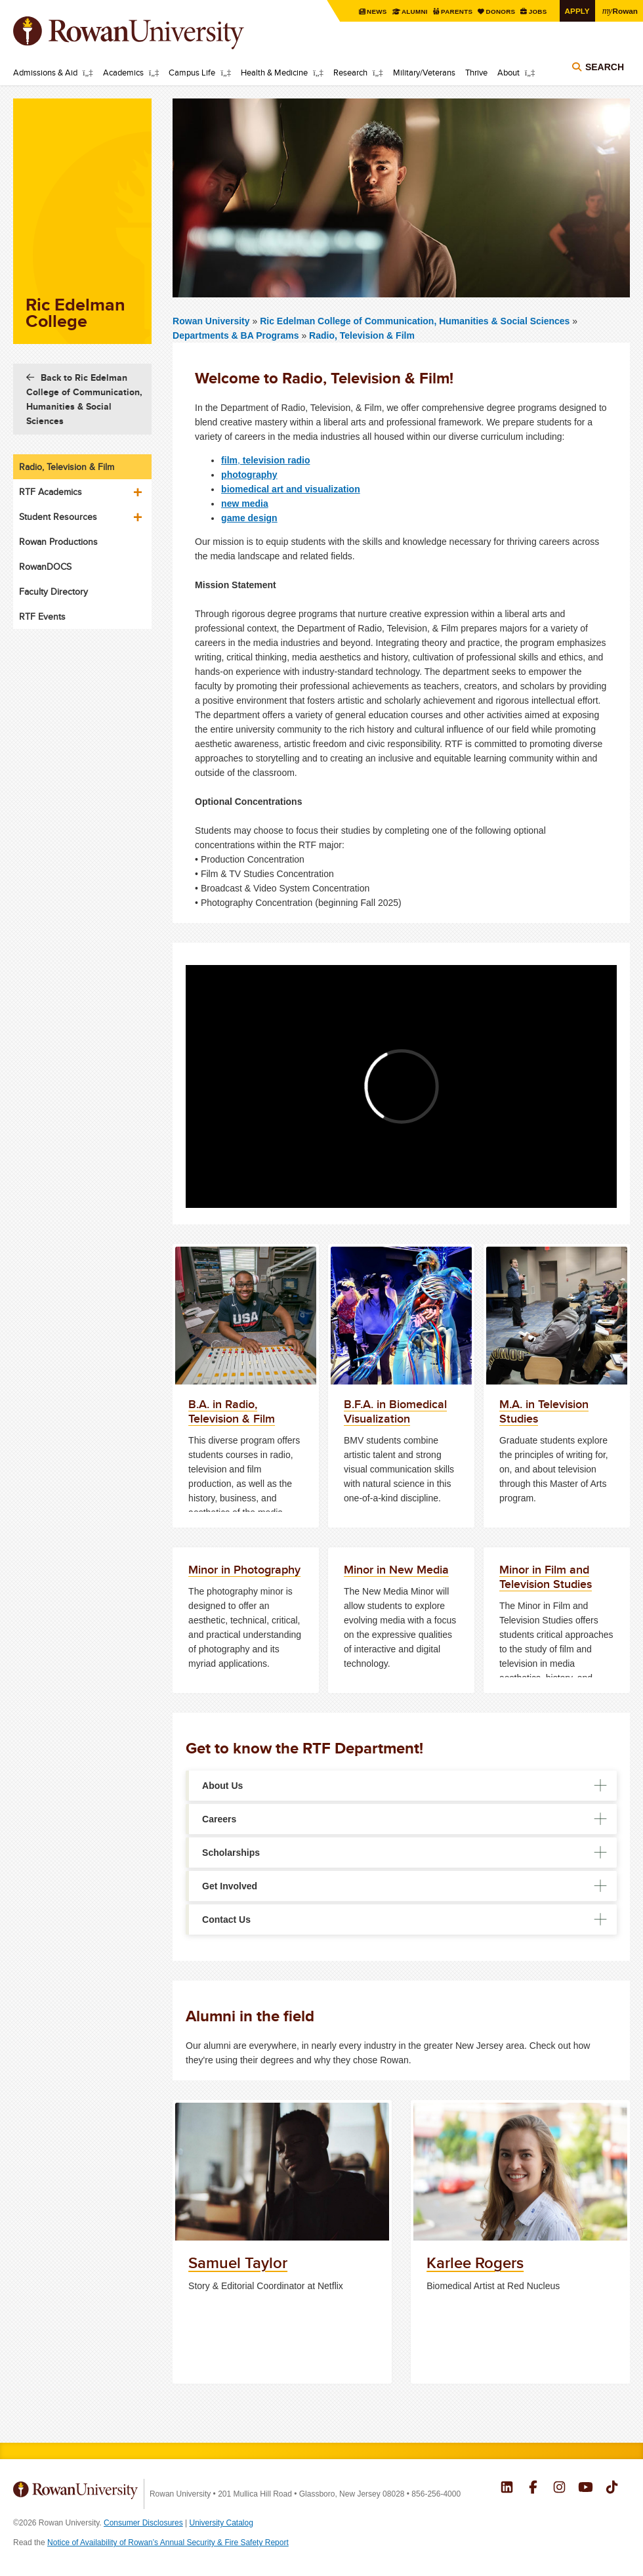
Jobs (538, 11)
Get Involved (229, 1886)
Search (604, 67)
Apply (577, 11)
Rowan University (147, 32)
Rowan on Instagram (559, 2489)
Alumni (415, 11)
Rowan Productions (58, 541)
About (508, 72)
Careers (219, 1819)
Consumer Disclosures (143, 2522)
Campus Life (192, 72)
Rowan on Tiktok (612, 2489)
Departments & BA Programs (236, 335)
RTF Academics (50, 491)
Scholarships (231, 1852)
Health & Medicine (274, 72)
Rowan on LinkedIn (507, 2489)
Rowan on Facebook (533, 2489)
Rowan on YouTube (585, 2489)
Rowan (620, 10)
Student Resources (58, 516)
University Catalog (221, 2522)
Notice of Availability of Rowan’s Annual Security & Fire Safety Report (168, 2542)
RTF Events (42, 616)
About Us (222, 1785)
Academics (123, 72)
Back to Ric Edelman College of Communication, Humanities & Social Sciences (84, 399)
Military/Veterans (424, 72)
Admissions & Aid (45, 72)
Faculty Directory (53, 591)
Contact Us (226, 1919)
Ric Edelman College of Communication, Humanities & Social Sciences (416, 321)
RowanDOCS (45, 566)
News (378, 11)
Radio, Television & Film (362, 335)
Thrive (476, 72)
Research (350, 72)
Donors (501, 11)
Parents (457, 11)
